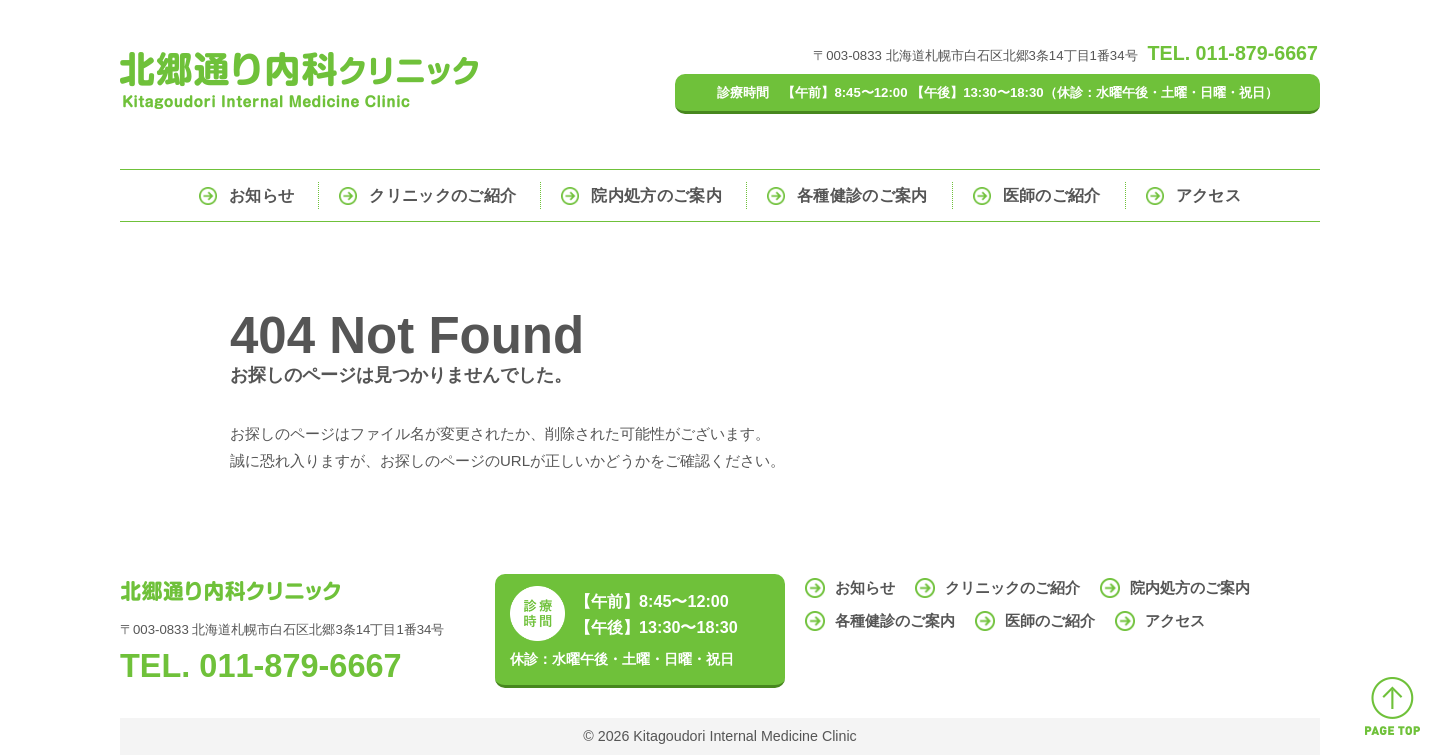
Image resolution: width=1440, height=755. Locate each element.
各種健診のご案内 (862, 195)
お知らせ (261, 195)
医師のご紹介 (1052, 195)
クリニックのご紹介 (442, 195)
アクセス (1208, 195)
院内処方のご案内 (656, 195)
